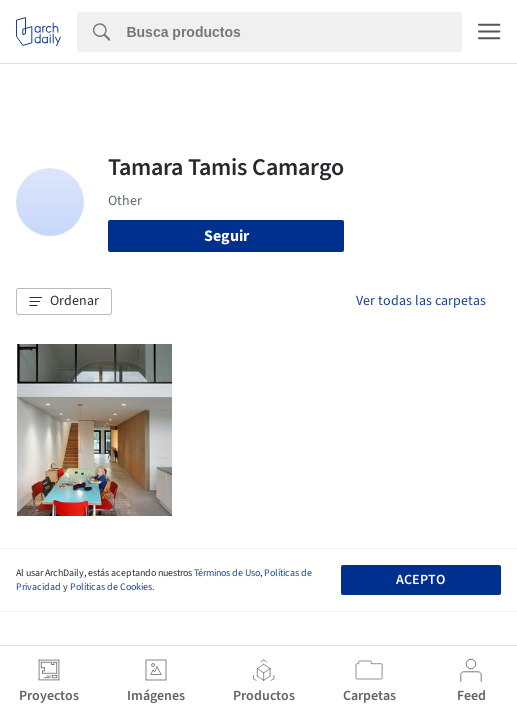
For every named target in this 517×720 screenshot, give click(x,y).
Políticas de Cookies (111, 587)
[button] (64, 302)
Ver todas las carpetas (421, 301)
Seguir (226, 236)
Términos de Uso (227, 573)
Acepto (420, 580)
